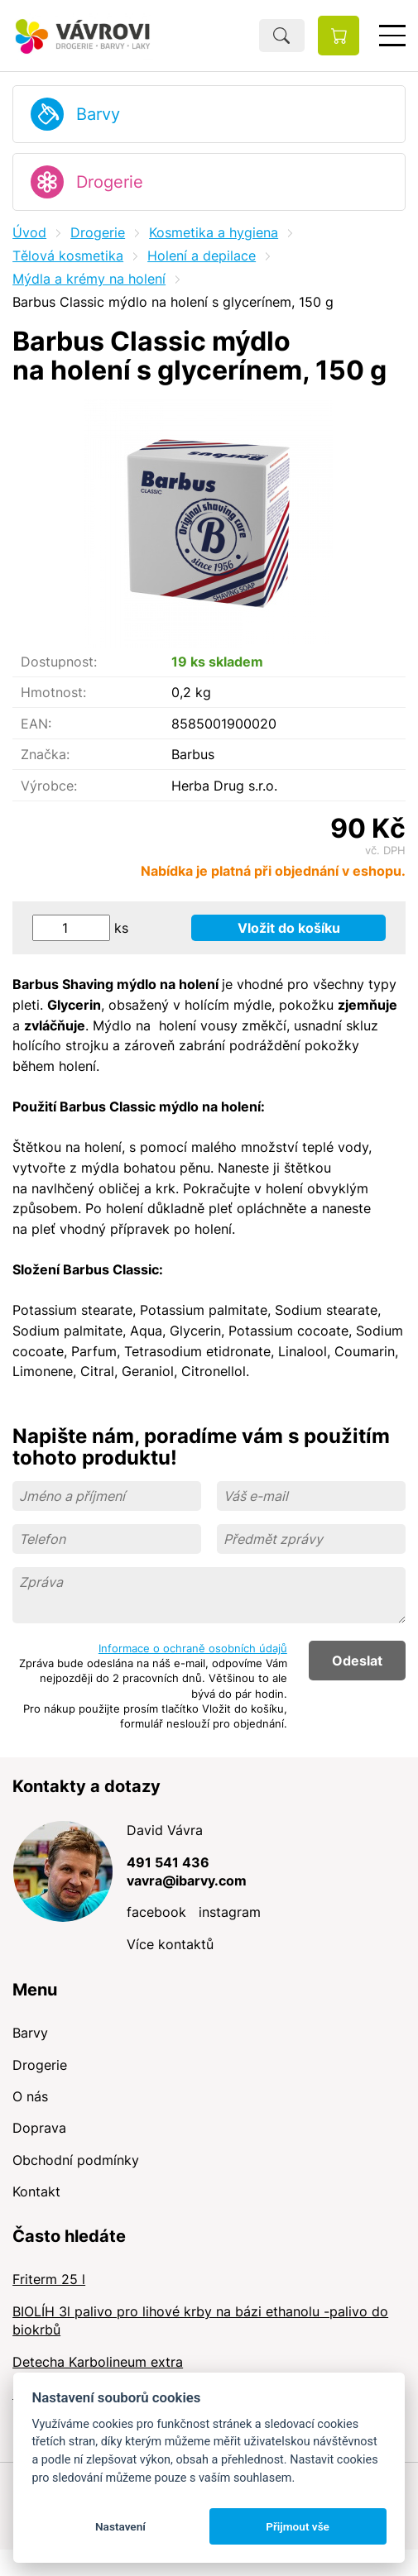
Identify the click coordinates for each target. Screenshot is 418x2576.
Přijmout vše (297, 2526)
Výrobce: (49, 785)
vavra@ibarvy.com (187, 1880)
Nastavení (120, 2526)
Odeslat (357, 1660)
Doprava (39, 2128)
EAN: (36, 723)
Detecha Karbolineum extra (97, 2362)
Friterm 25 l (48, 2279)
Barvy (98, 114)
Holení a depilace (201, 255)
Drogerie (109, 182)
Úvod (29, 232)
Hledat (282, 35)
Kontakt (36, 2191)
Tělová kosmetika (67, 255)
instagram (230, 1912)
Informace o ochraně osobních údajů (192, 1648)
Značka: (45, 754)
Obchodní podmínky (75, 2160)
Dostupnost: (59, 661)
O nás (30, 2096)
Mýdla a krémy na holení (89, 278)
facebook (156, 1912)
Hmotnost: (53, 692)
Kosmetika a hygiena (213, 232)
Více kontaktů (170, 1944)
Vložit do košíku (289, 928)
